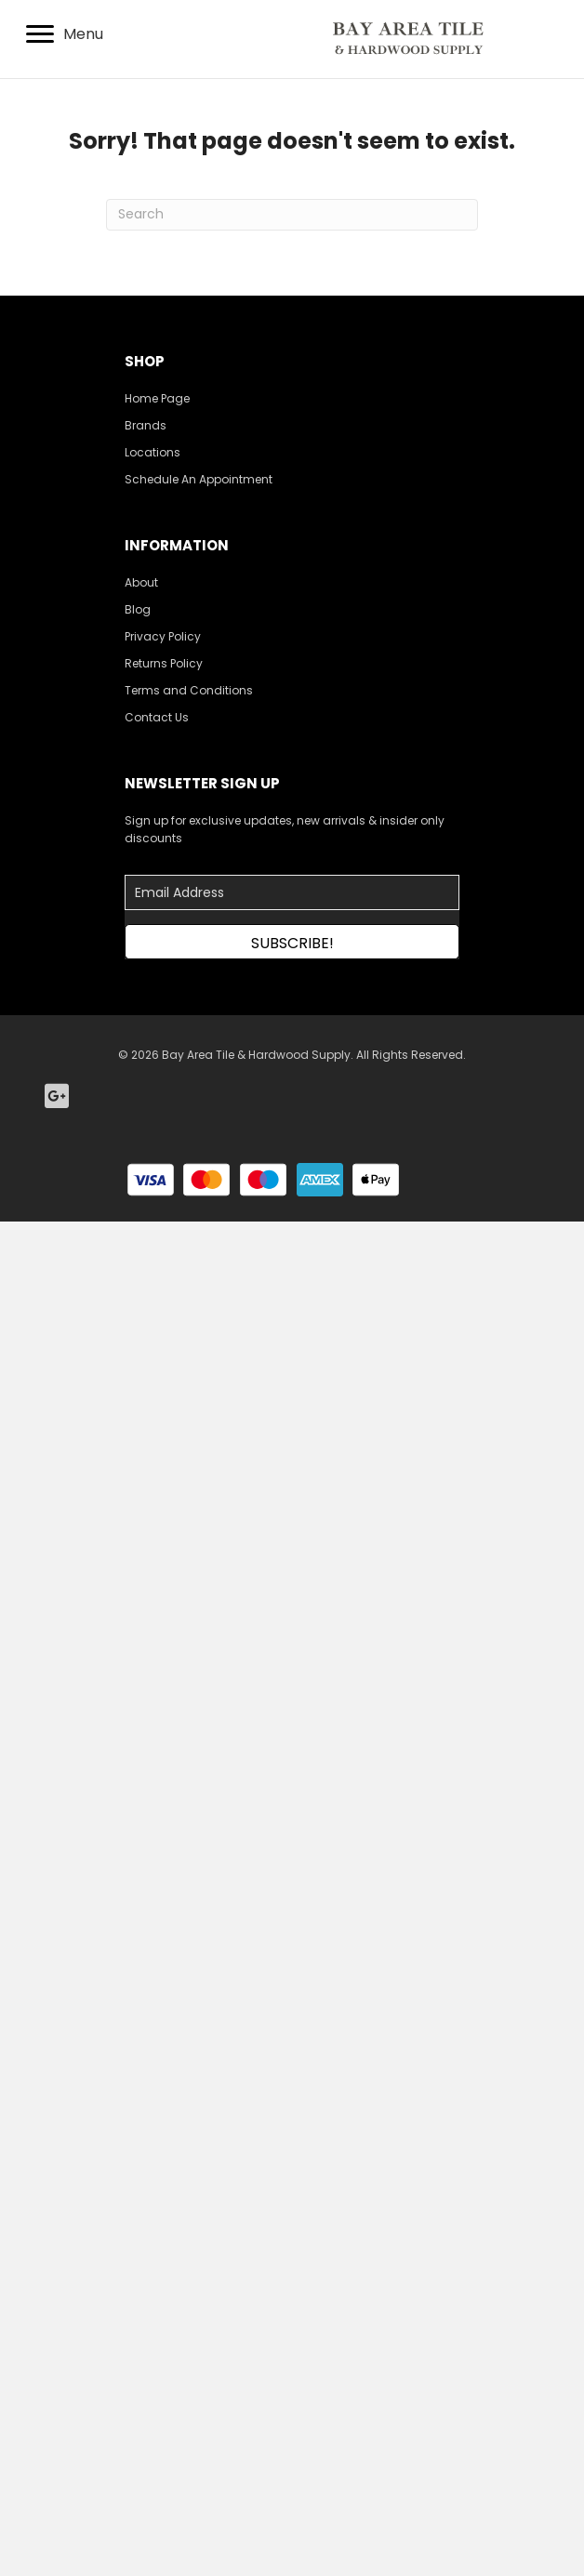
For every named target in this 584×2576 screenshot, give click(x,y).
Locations (152, 452)
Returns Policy (164, 663)
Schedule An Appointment (198, 479)
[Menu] (65, 34)
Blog (138, 609)
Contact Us (157, 717)
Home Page (157, 398)
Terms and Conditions (189, 690)
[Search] (292, 215)
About (141, 582)
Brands (145, 425)
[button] (292, 941)
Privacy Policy (163, 636)
